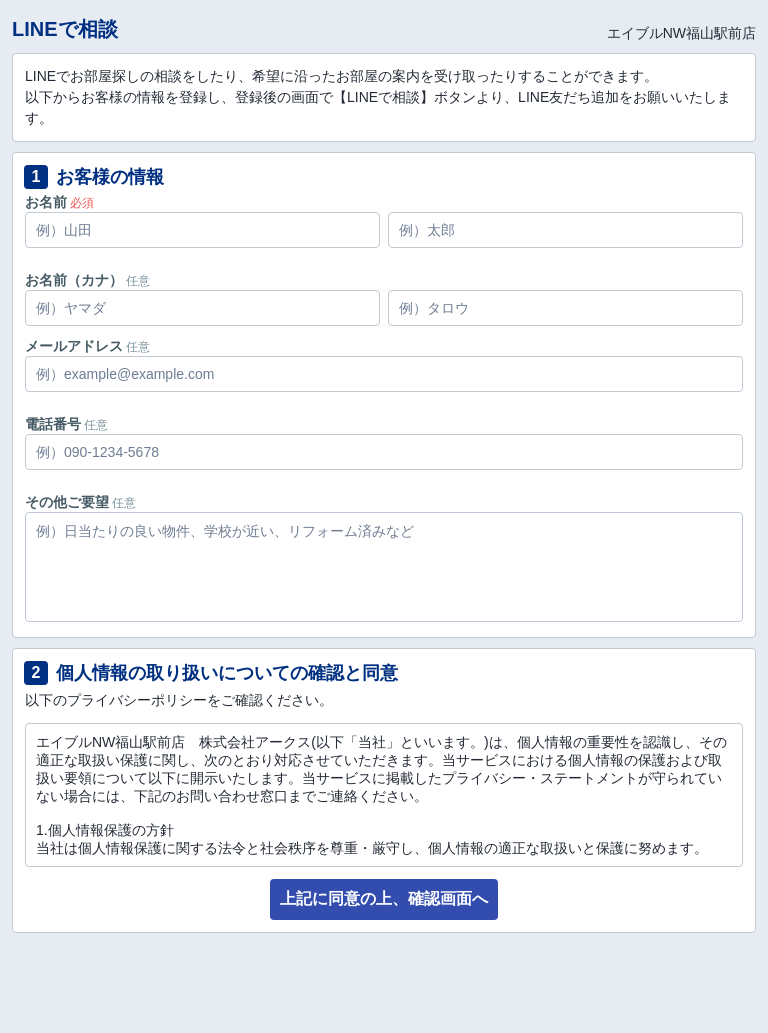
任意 (138, 281)
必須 (82, 203)
